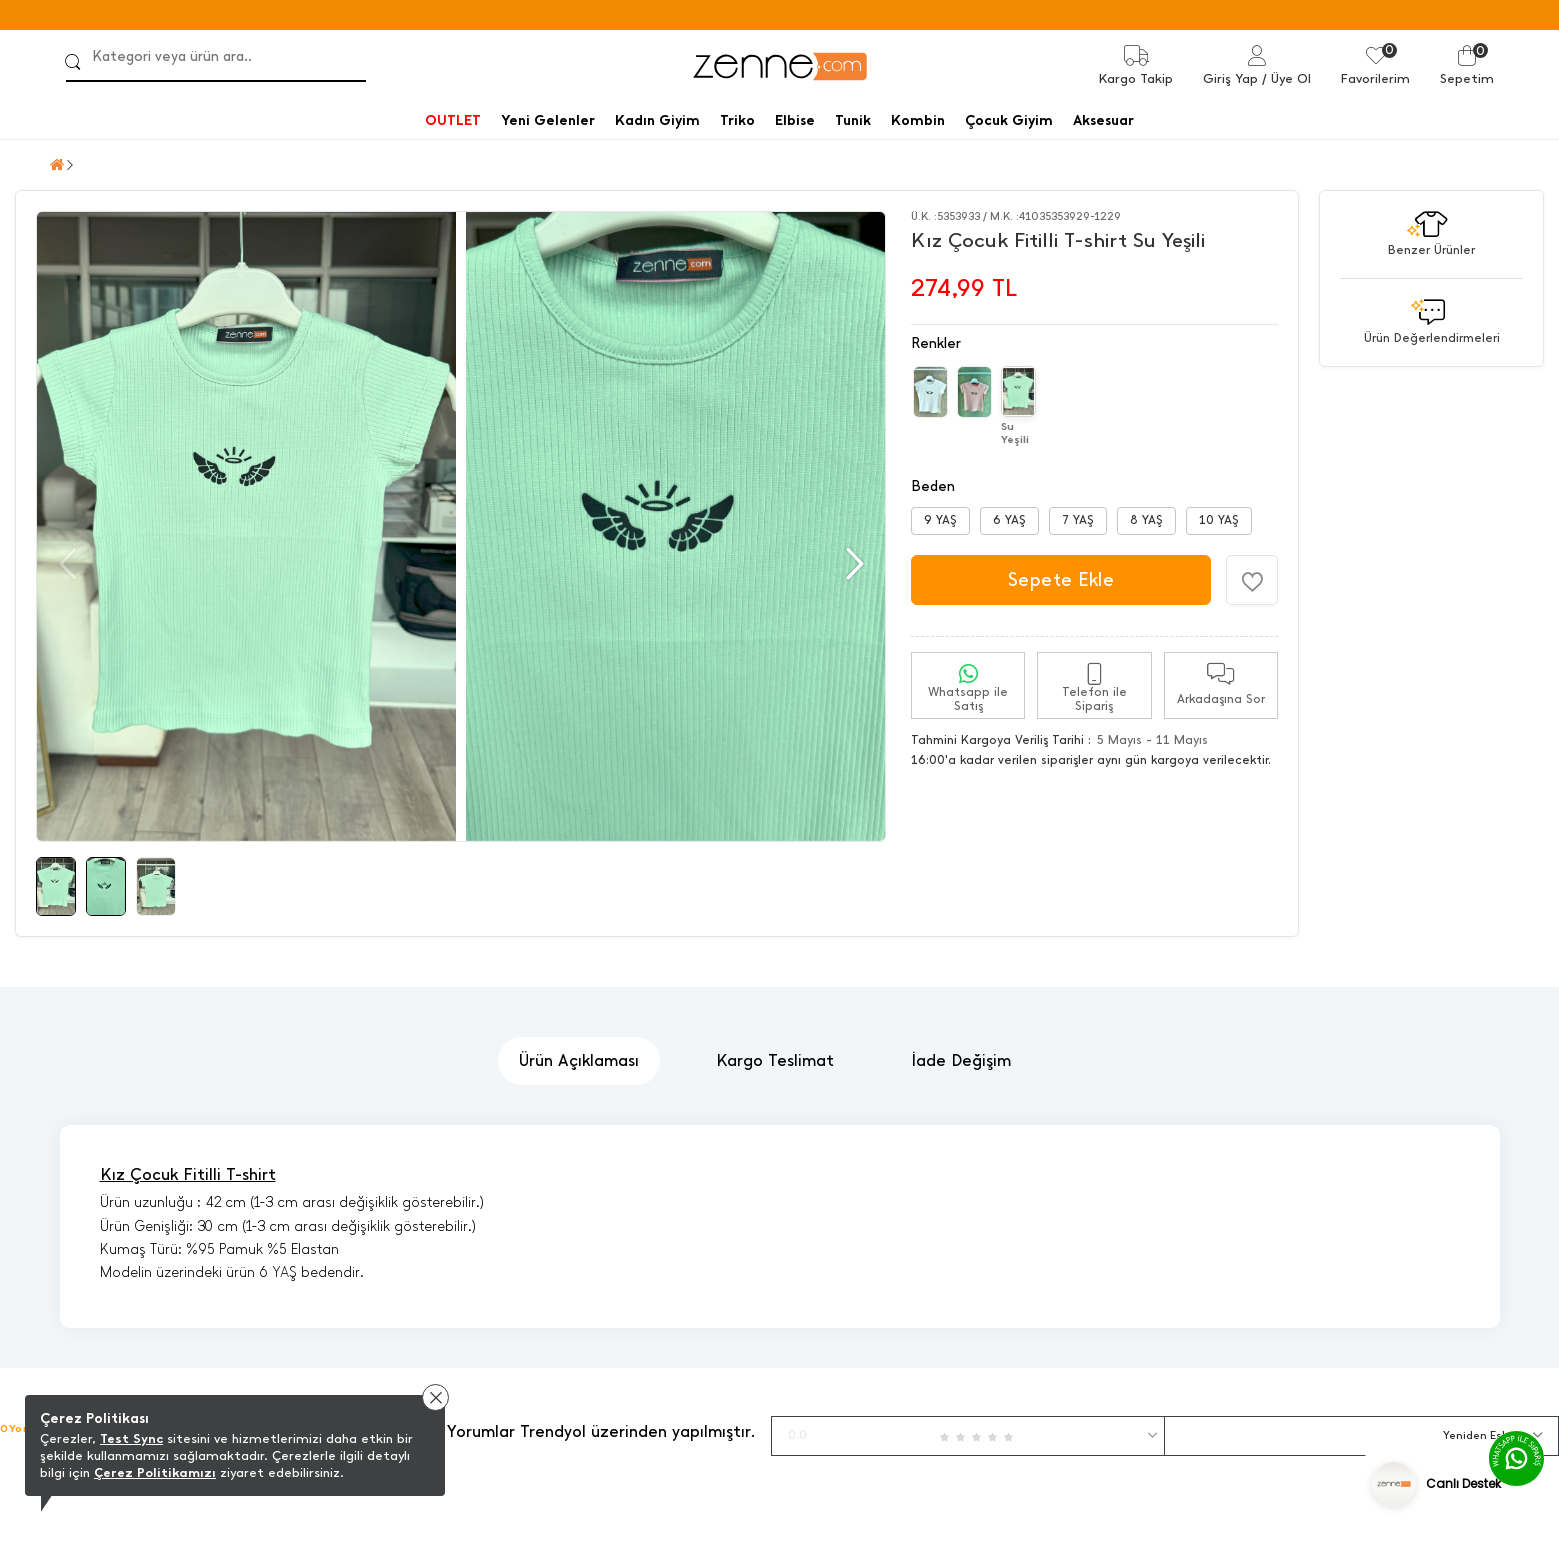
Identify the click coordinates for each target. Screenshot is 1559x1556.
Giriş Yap (1230, 78)
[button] (852, 564)
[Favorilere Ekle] (1252, 580)
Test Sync (131, 1438)
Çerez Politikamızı (155, 1472)
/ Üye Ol (1286, 78)
